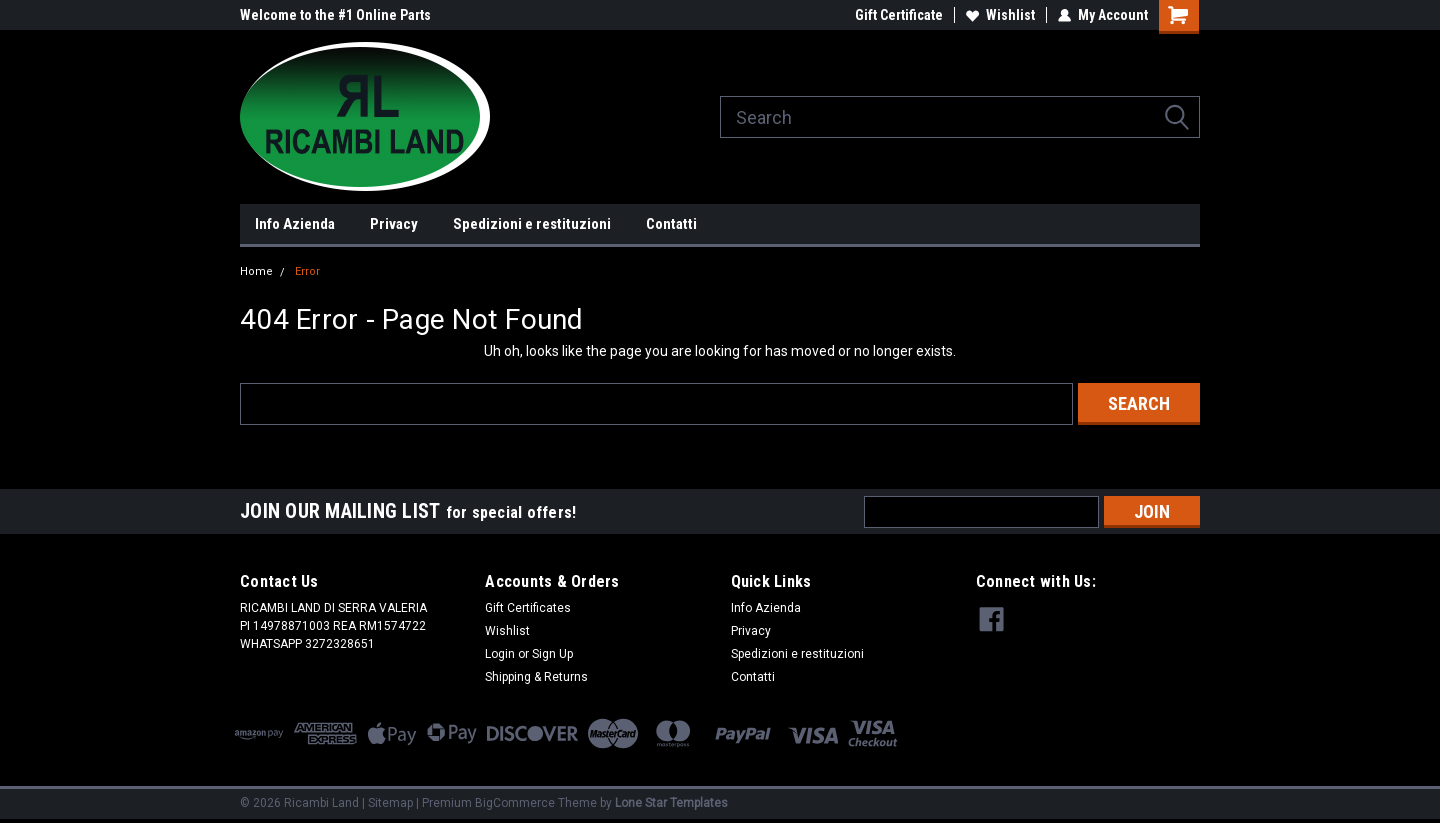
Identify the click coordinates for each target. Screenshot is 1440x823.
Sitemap (390, 803)
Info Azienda (295, 224)
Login (500, 654)
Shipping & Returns (536, 677)
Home (256, 271)
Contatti (671, 224)
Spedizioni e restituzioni (532, 224)
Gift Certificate (899, 15)
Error (307, 271)
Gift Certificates (528, 608)
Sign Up (552, 654)
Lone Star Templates (671, 803)
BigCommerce (515, 803)
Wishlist (1000, 15)
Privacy (394, 224)
